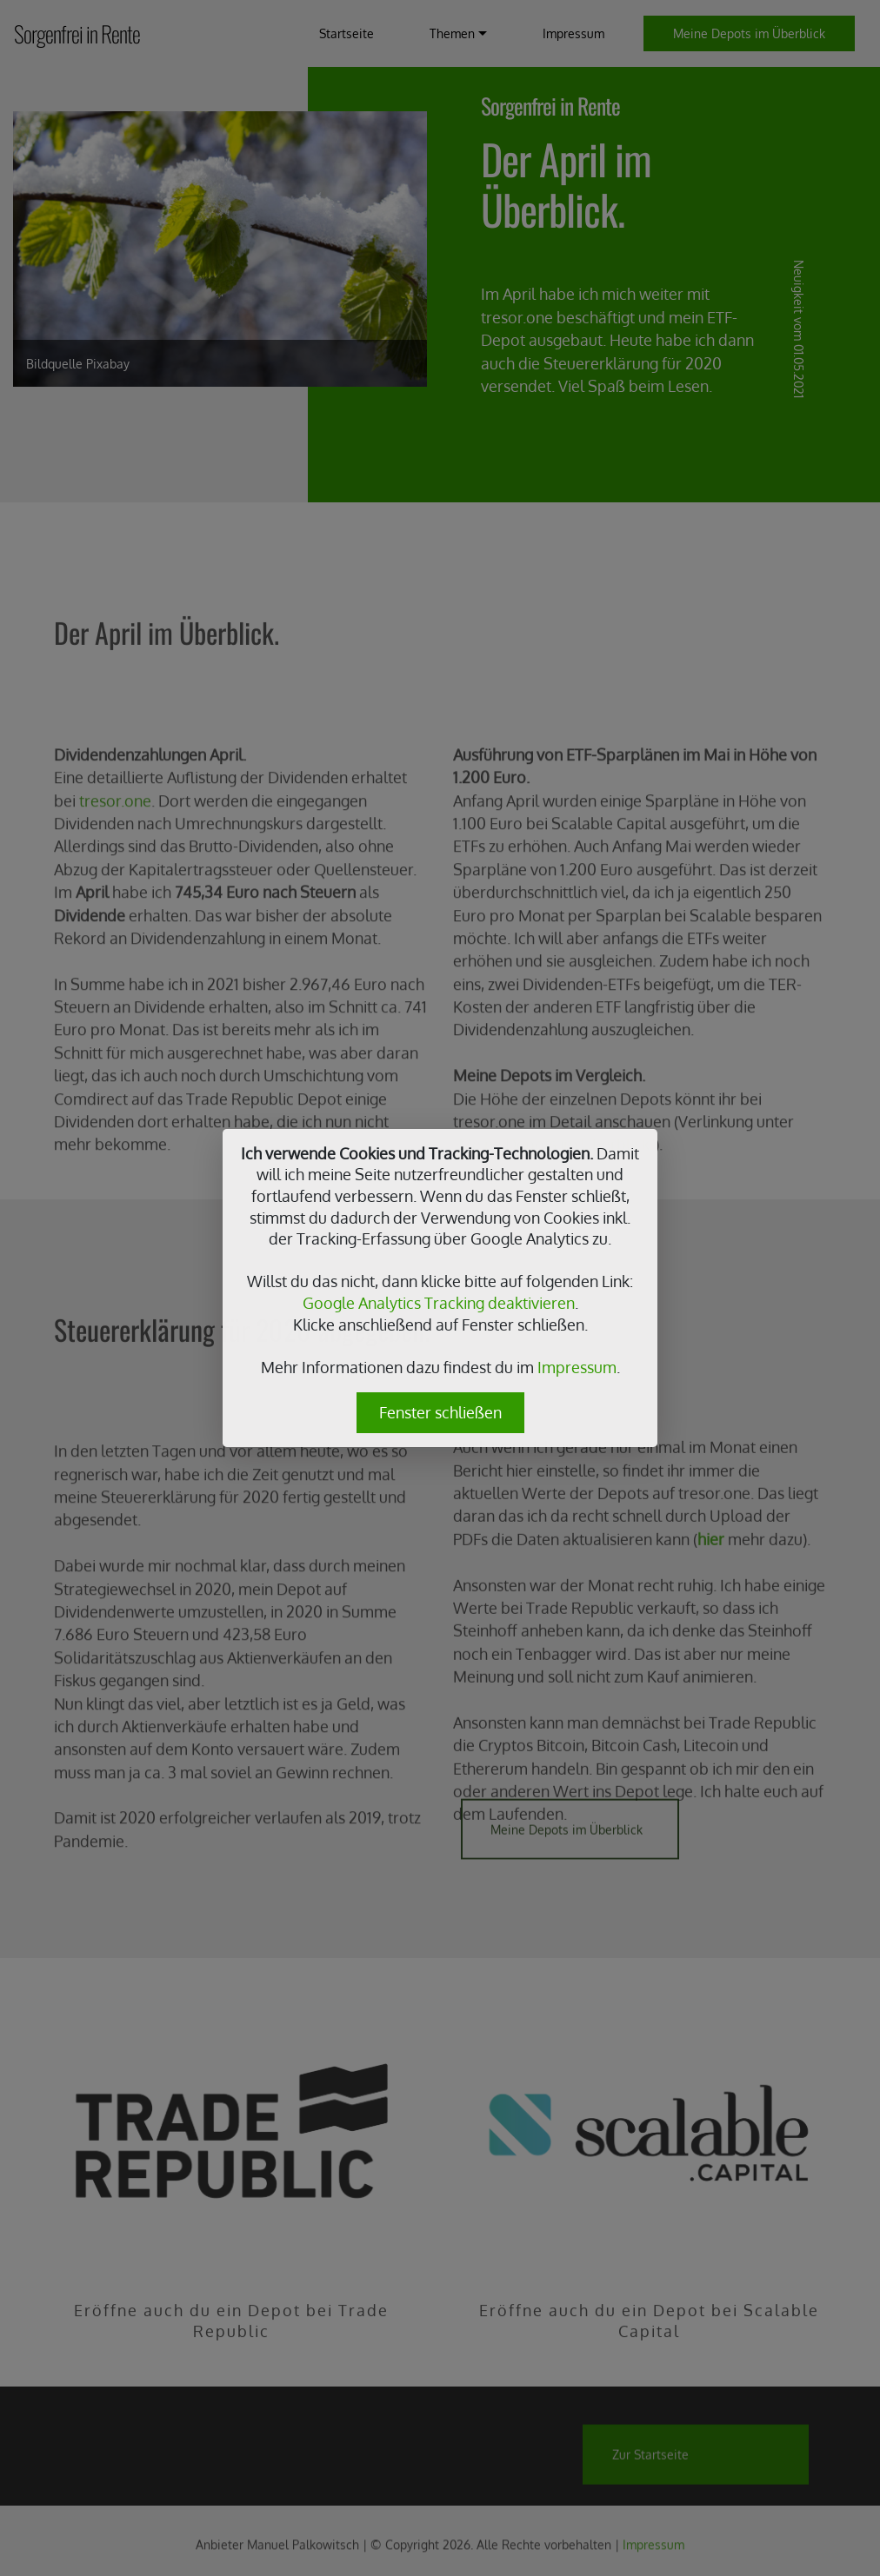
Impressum (577, 1367)
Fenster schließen (440, 1412)
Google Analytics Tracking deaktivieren (439, 1302)
